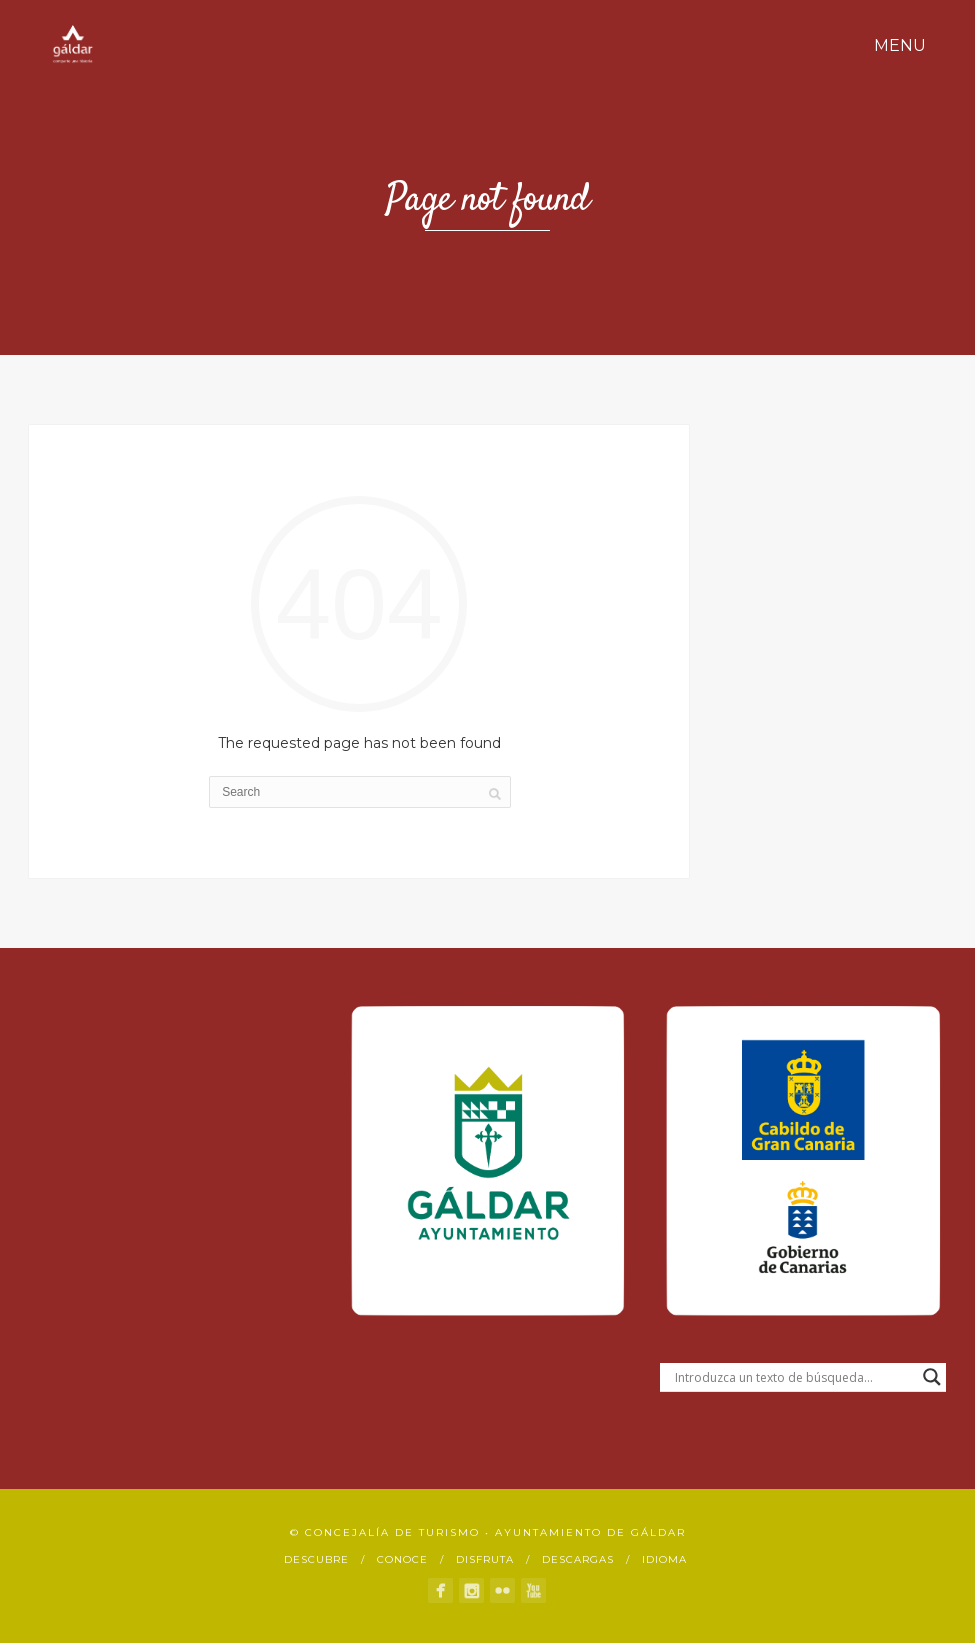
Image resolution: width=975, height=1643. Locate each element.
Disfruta (485, 1559)
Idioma (664, 1559)
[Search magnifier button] (932, 1377)
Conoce (402, 1559)
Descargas (578, 1559)
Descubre (316, 1559)
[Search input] (794, 1377)
